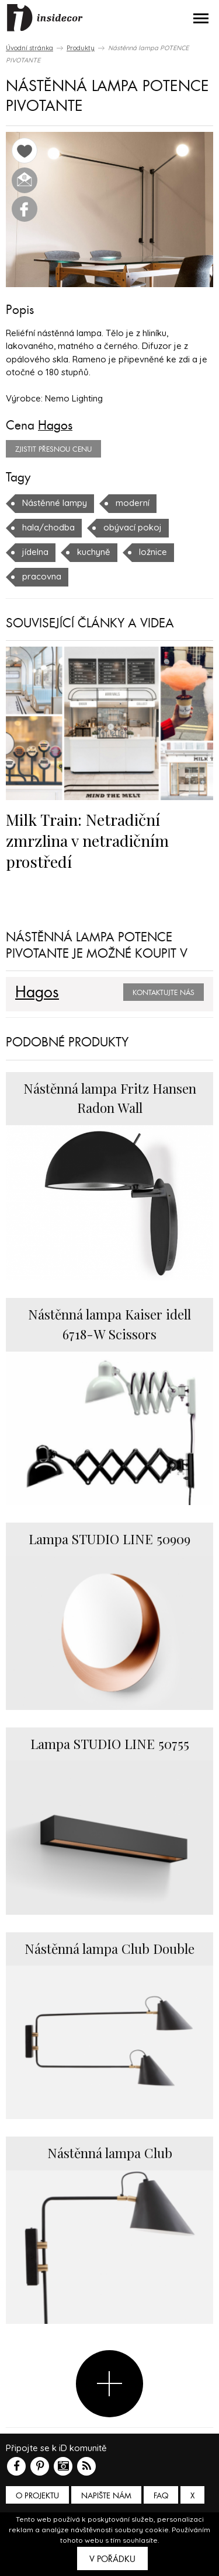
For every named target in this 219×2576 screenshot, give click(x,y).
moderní (133, 502)
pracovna (41, 576)
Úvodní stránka (29, 48)
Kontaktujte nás (163, 992)
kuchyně (93, 551)
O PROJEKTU (37, 2496)
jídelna (35, 551)
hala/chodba (48, 527)
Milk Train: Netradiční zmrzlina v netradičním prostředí (87, 840)
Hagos (55, 425)
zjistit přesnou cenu (53, 449)
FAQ (161, 2496)
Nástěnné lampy (54, 502)
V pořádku (112, 2559)
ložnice (153, 551)
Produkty (81, 48)
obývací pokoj (132, 527)
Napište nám (106, 2496)
